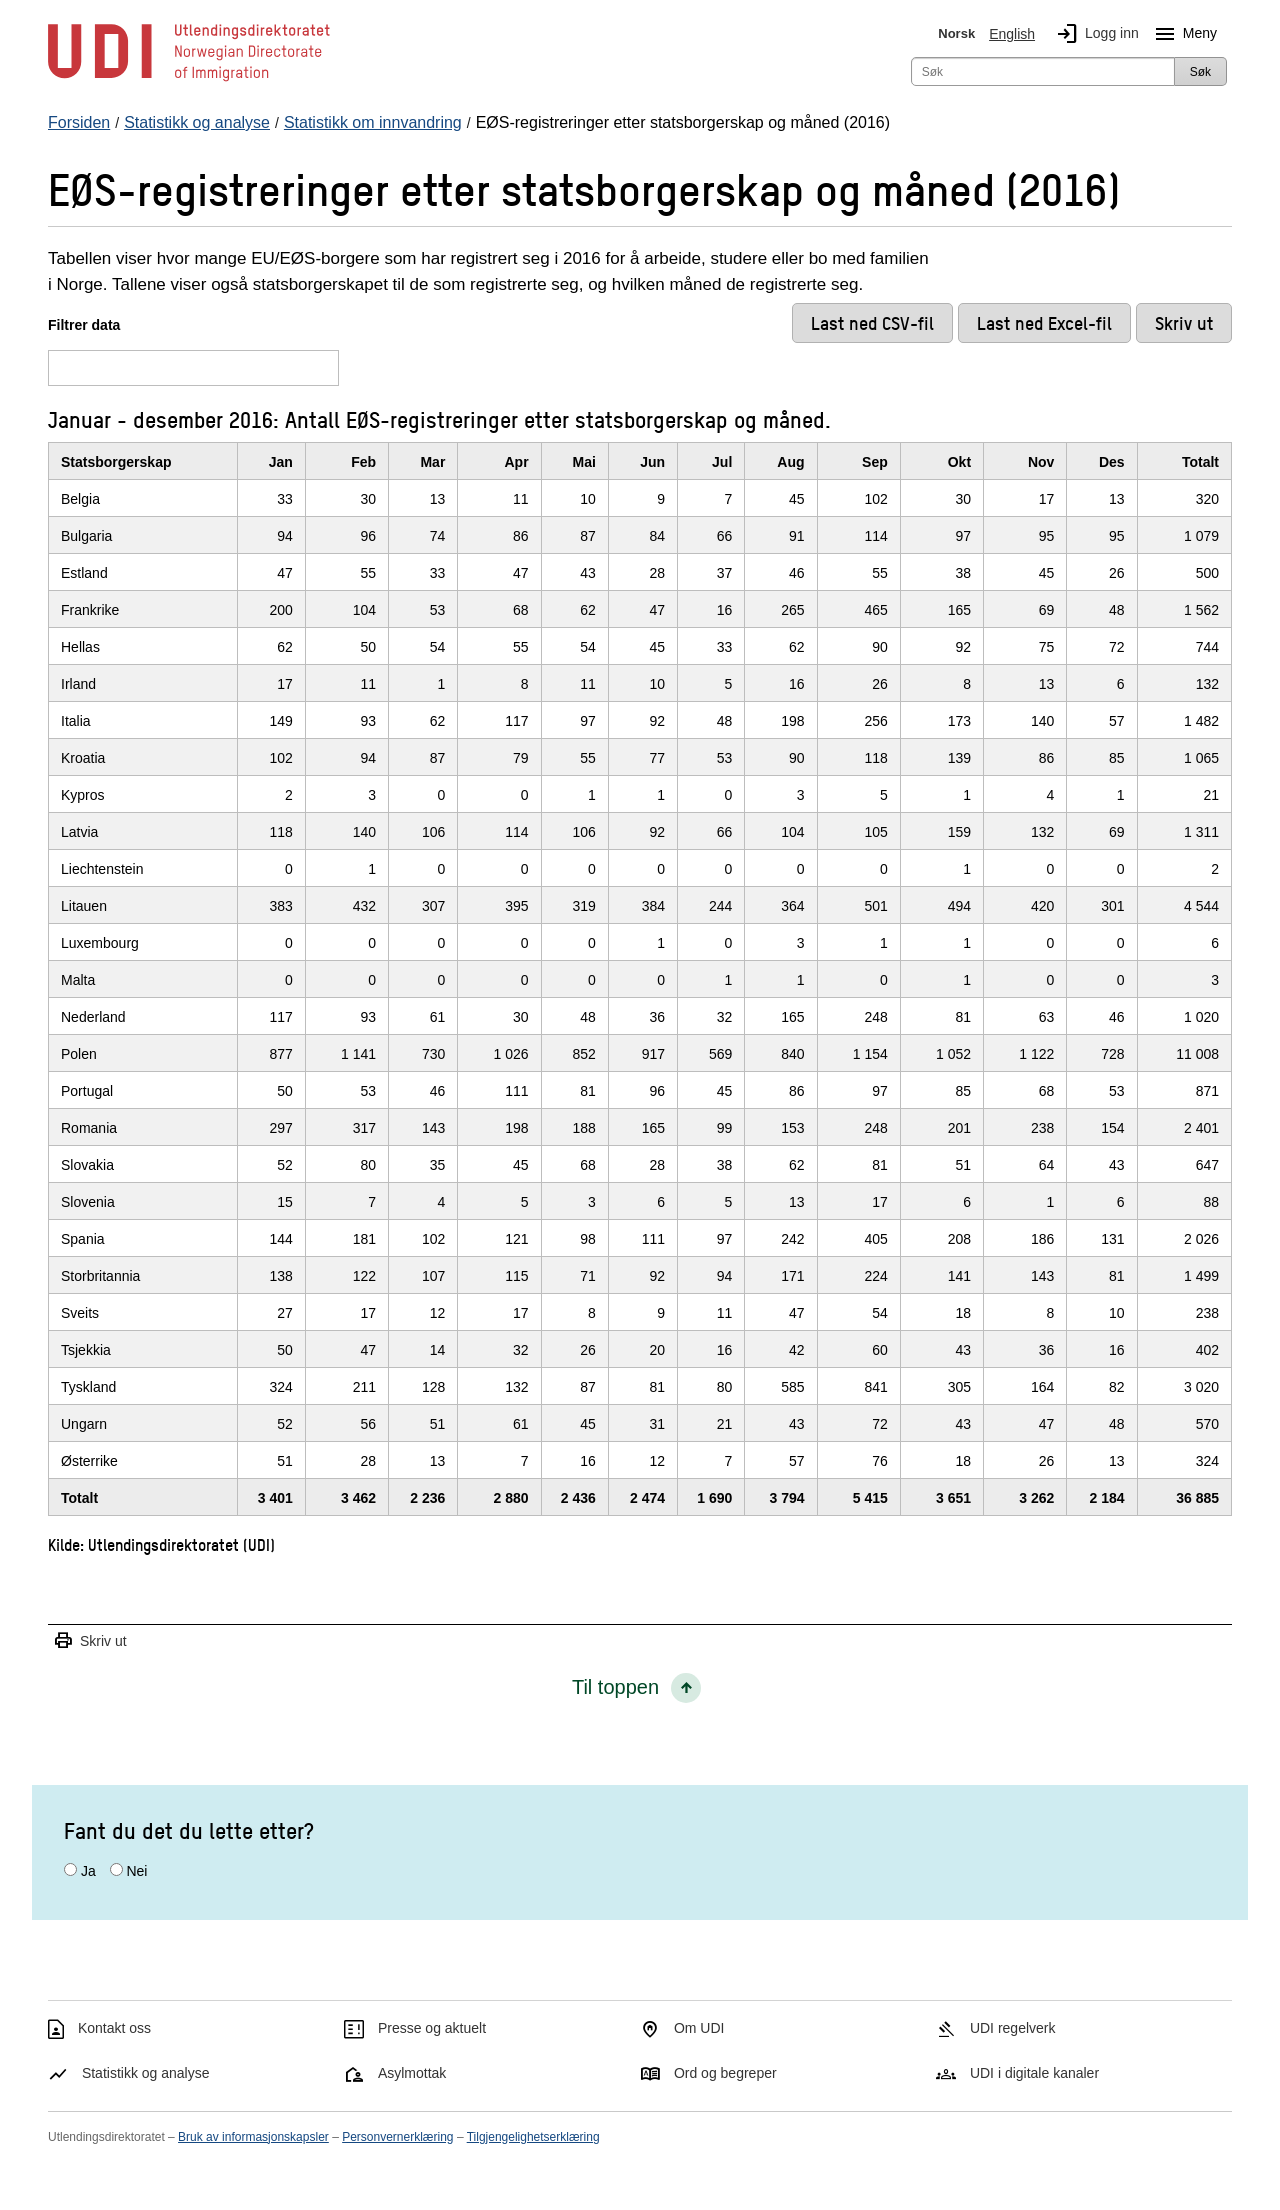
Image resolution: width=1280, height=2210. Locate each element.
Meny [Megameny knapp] (1182, 34)
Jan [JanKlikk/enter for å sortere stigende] (281, 462)
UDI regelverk (1013, 2028)
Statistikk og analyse (146, 2073)
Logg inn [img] (1094, 34)
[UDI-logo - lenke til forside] (189, 80)
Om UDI (699, 2028)
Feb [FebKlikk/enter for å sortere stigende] (363, 462)
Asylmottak (412, 2073)
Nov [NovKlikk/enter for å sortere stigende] (1041, 462)
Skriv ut (90, 1641)
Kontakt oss (114, 2028)
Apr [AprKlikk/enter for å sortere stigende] (517, 462)
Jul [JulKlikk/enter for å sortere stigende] (722, 462)
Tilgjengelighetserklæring (533, 2137)
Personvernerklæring (397, 2137)
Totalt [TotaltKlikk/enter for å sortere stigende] (1200, 462)
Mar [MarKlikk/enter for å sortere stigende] (432, 462)
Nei (136, 1871)
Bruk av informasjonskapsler (253, 2137)
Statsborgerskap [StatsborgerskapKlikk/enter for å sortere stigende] (116, 462)
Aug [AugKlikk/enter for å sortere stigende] (790, 462)
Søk (1200, 72)
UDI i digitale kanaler (1034, 2073)
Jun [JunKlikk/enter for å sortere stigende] (652, 462)
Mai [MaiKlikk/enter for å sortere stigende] (584, 462)
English (1012, 34)
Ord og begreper (725, 2073)
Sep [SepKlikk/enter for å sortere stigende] (875, 462)
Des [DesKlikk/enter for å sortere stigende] (1112, 462)
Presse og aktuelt (432, 2028)
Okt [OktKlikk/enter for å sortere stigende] (959, 462)
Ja (88, 1871)
